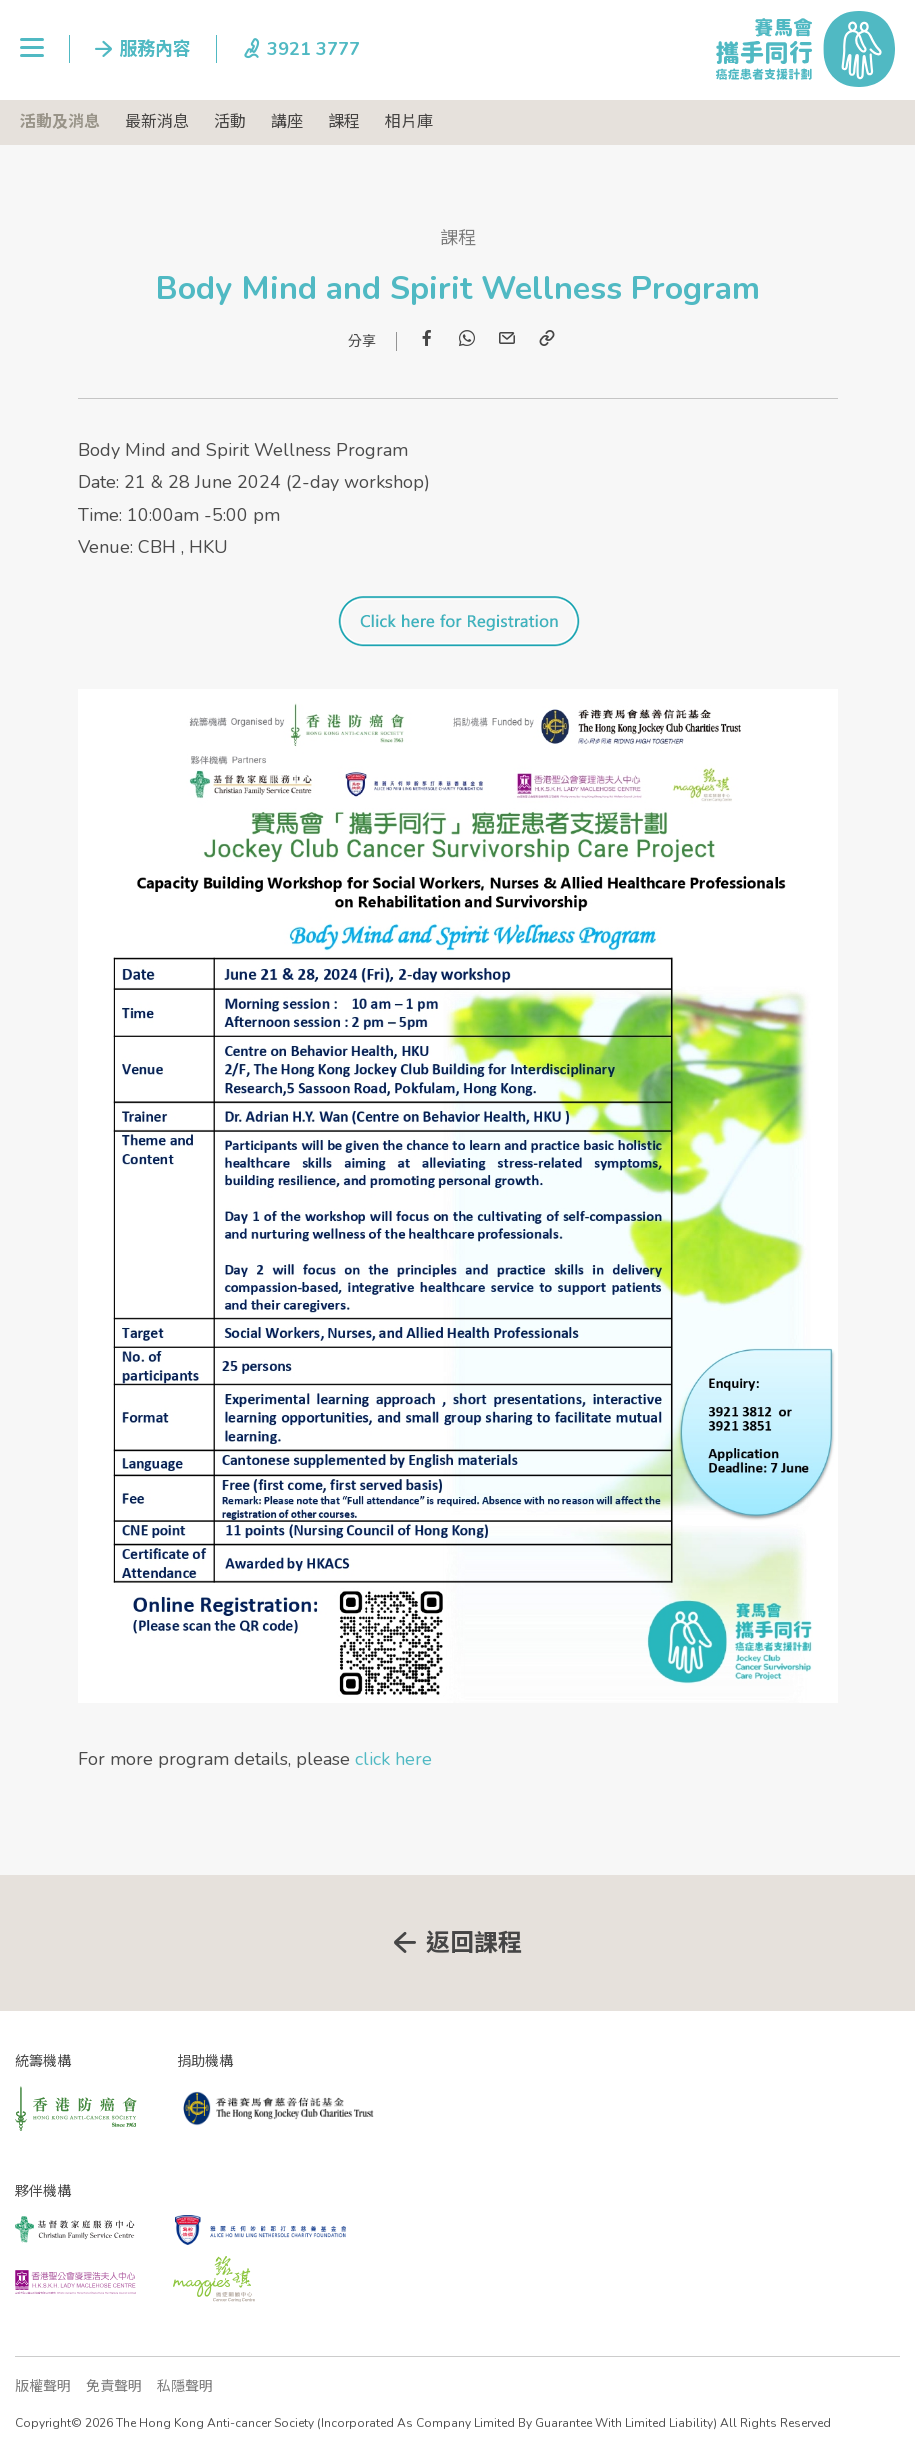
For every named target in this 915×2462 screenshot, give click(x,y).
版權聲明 (43, 2386)
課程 (344, 122)
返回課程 (474, 1943)
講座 (287, 122)
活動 (230, 122)
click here (393, 1759)
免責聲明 (114, 2386)
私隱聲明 (185, 2386)
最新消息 (157, 122)
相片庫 (409, 122)
